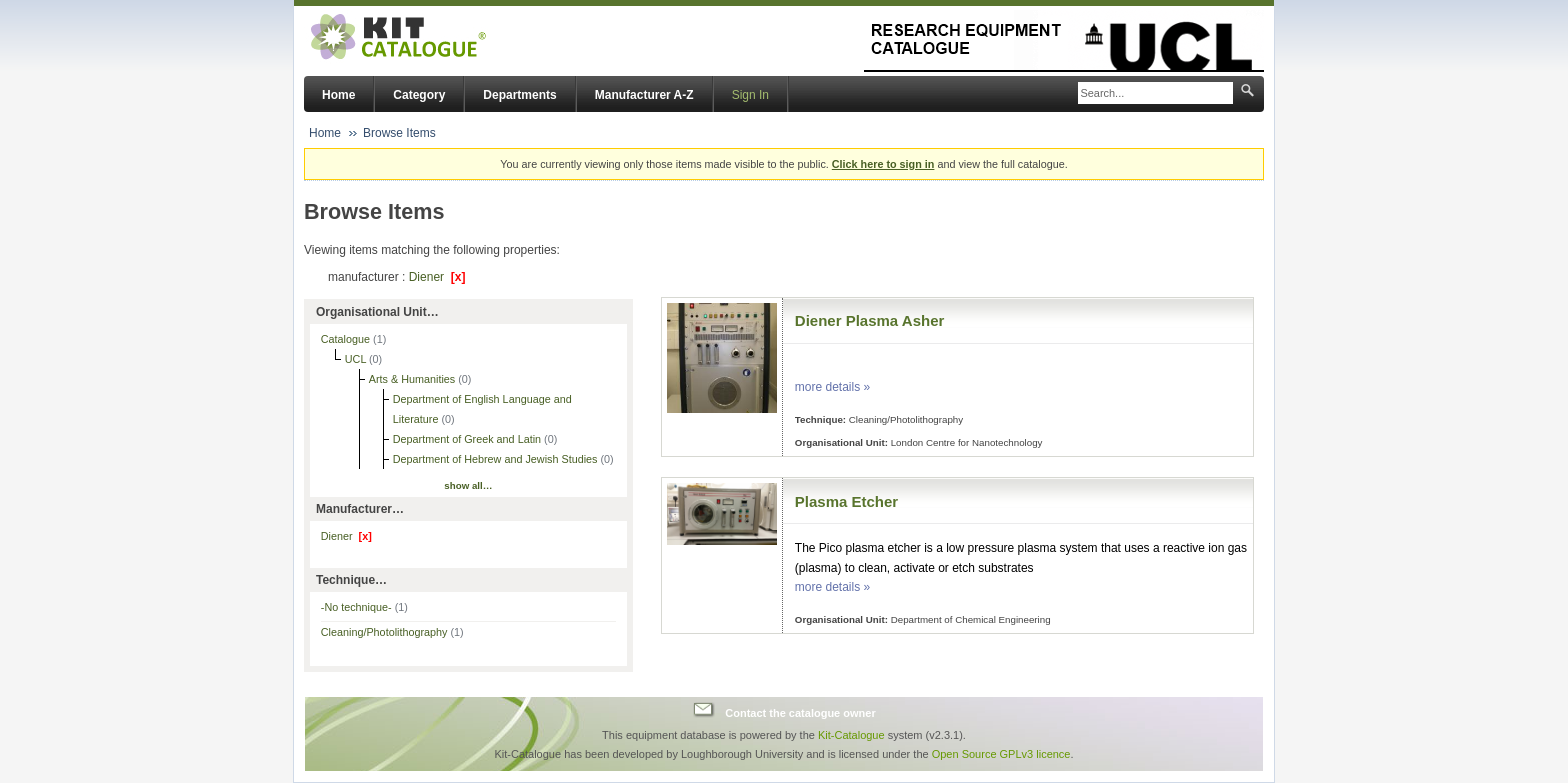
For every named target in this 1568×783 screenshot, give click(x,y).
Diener (437, 277)
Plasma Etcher (846, 501)
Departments (519, 95)
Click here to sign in (883, 164)
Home (338, 95)
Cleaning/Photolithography (392, 632)
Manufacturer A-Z (644, 95)
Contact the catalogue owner (800, 712)
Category (419, 95)
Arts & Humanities (413, 379)
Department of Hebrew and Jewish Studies (497, 459)
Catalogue (347, 339)
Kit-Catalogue (851, 735)
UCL (357, 359)
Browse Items (399, 133)
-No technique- (364, 607)
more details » (832, 387)
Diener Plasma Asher (870, 320)
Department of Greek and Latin (468, 439)
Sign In (750, 95)
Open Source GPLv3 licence (1001, 754)
